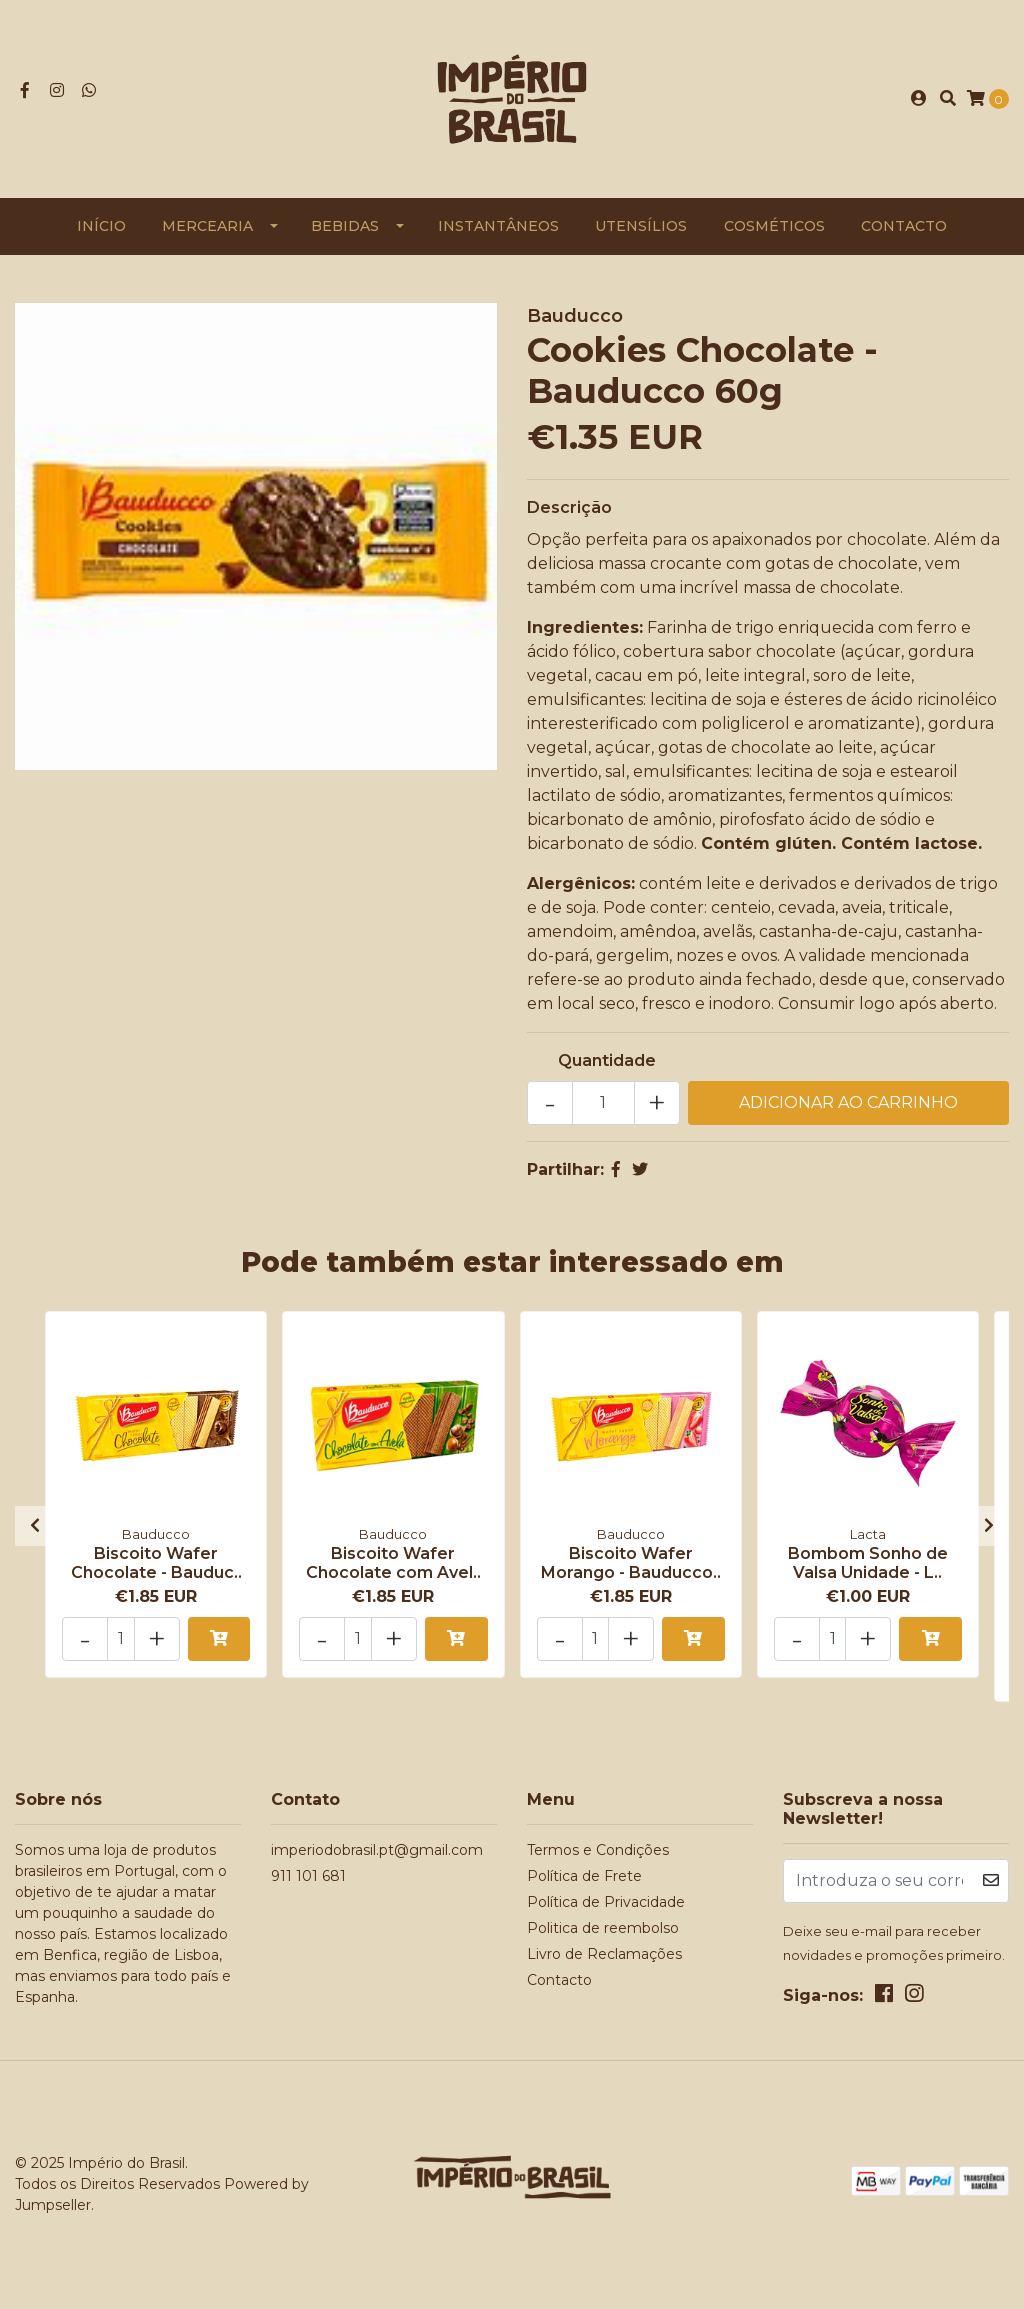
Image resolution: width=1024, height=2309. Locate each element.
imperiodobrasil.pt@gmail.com (377, 1850)
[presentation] (35, 1526)
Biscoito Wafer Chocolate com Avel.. (393, 1563)
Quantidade (607, 1060)
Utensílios (641, 226)
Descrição (569, 507)
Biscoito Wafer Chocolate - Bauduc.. (156, 1563)
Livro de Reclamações (604, 1954)
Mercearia (207, 226)
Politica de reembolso (603, 1928)
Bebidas (345, 226)
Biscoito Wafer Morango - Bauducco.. (631, 1563)
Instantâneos (498, 226)
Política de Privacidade (606, 1902)
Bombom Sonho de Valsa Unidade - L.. (868, 1563)
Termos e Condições (598, 1850)
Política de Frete (584, 1876)
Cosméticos (774, 226)
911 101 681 (308, 1876)
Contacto (904, 226)
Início (101, 226)
